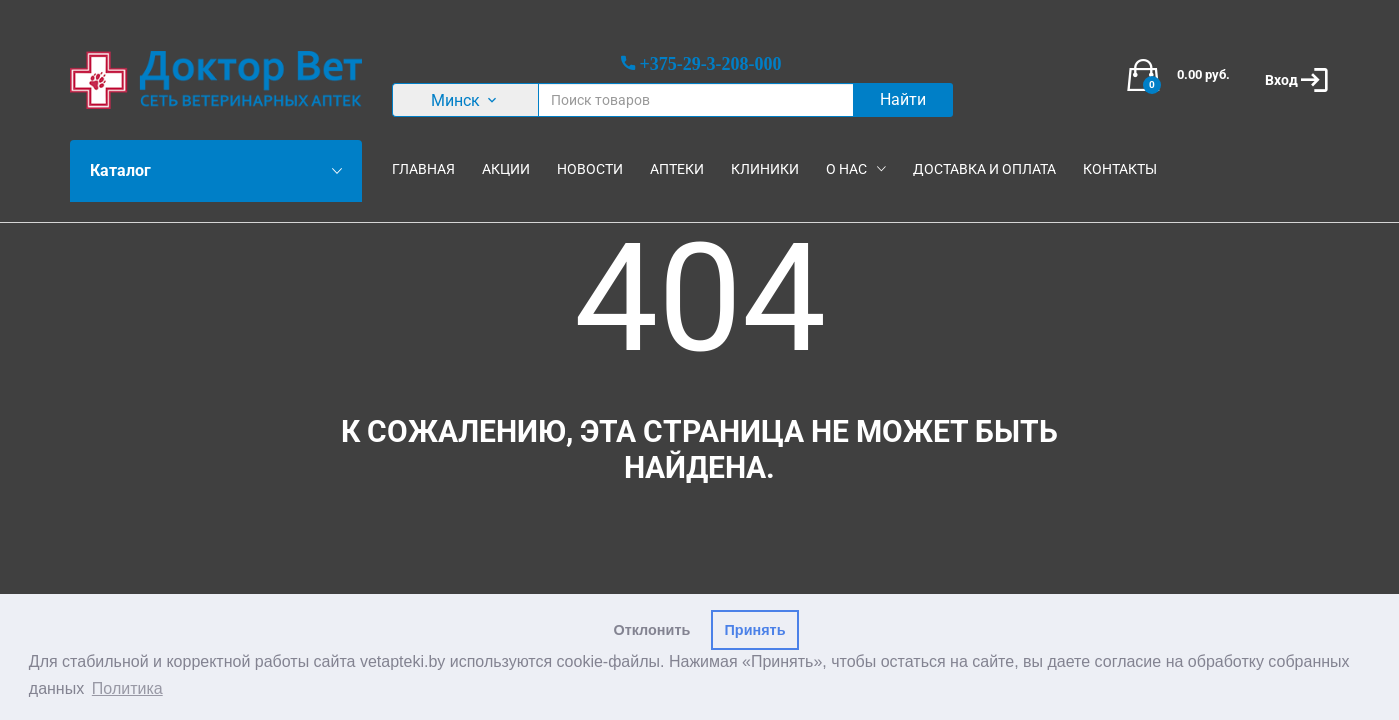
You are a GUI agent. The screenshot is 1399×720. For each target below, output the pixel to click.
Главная (423, 169)
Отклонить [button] (652, 630)
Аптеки (677, 169)
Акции (506, 169)
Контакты (1120, 169)
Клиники (765, 169)
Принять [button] (755, 630)
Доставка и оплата (984, 169)
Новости (590, 169)
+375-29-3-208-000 (710, 63)
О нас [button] (846, 169)
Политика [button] (127, 688)
